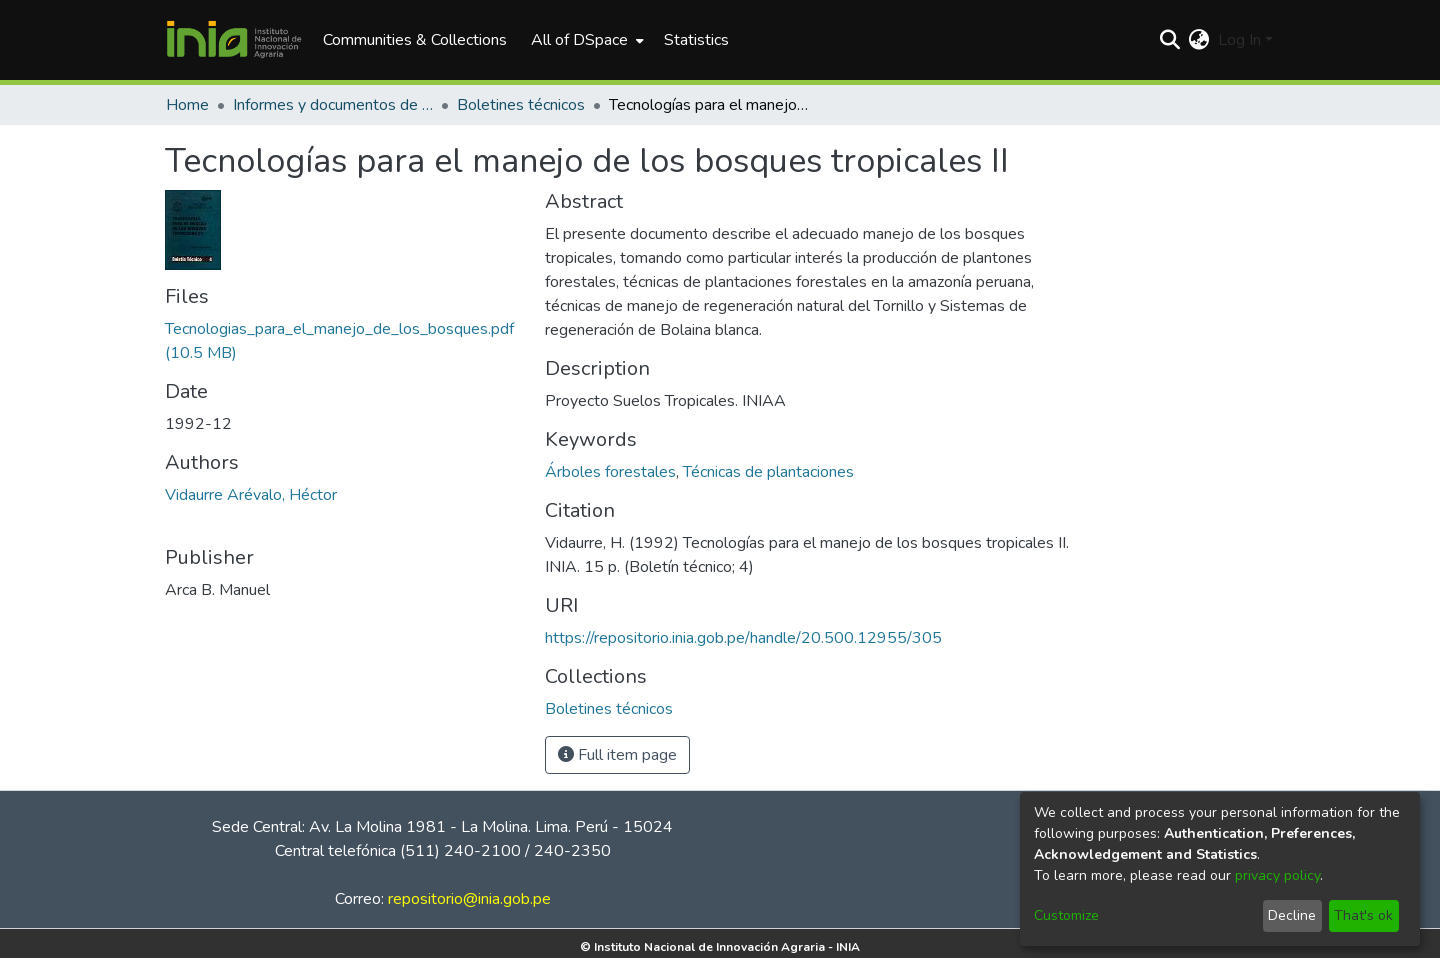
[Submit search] (1170, 40)
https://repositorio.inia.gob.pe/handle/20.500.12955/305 (743, 638)
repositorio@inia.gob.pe (469, 899)
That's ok (1363, 915)
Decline (1292, 915)
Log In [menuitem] (1239, 40)
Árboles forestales (610, 472)
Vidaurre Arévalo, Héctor (251, 495)
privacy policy (1277, 875)
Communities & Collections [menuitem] (415, 40)
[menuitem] (585, 40)
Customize (1066, 915)
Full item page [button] (617, 755)
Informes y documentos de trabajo (333, 105)
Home (187, 105)
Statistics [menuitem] (696, 40)
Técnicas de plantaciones (768, 472)
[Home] (234, 40)
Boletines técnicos (521, 105)
